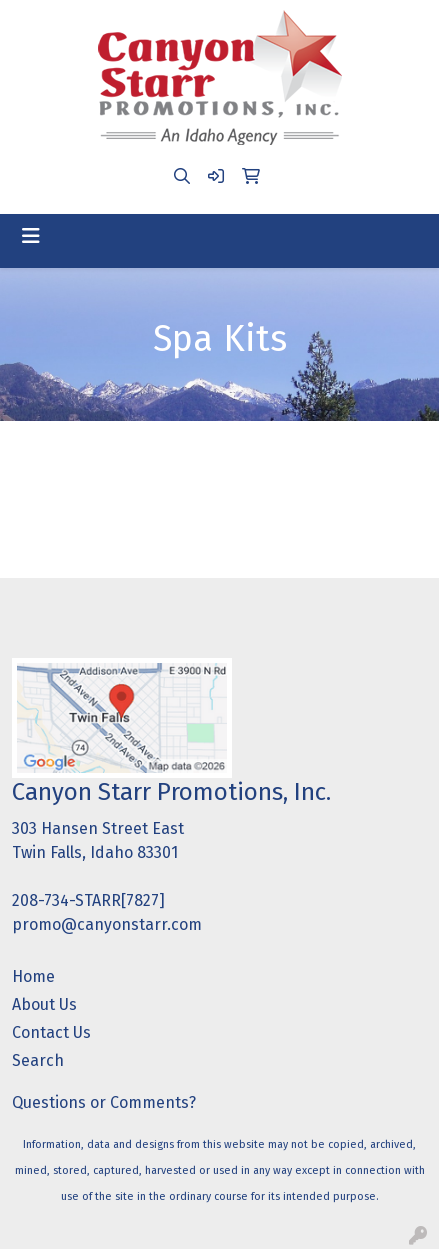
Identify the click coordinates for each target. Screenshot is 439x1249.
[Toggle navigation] (31, 236)
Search (38, 1060)
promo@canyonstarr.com (107, 924)
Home (33, 976)
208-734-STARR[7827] (88, 900)
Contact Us (51, 1032)
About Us (44, 1004)
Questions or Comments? (104, 1102)
